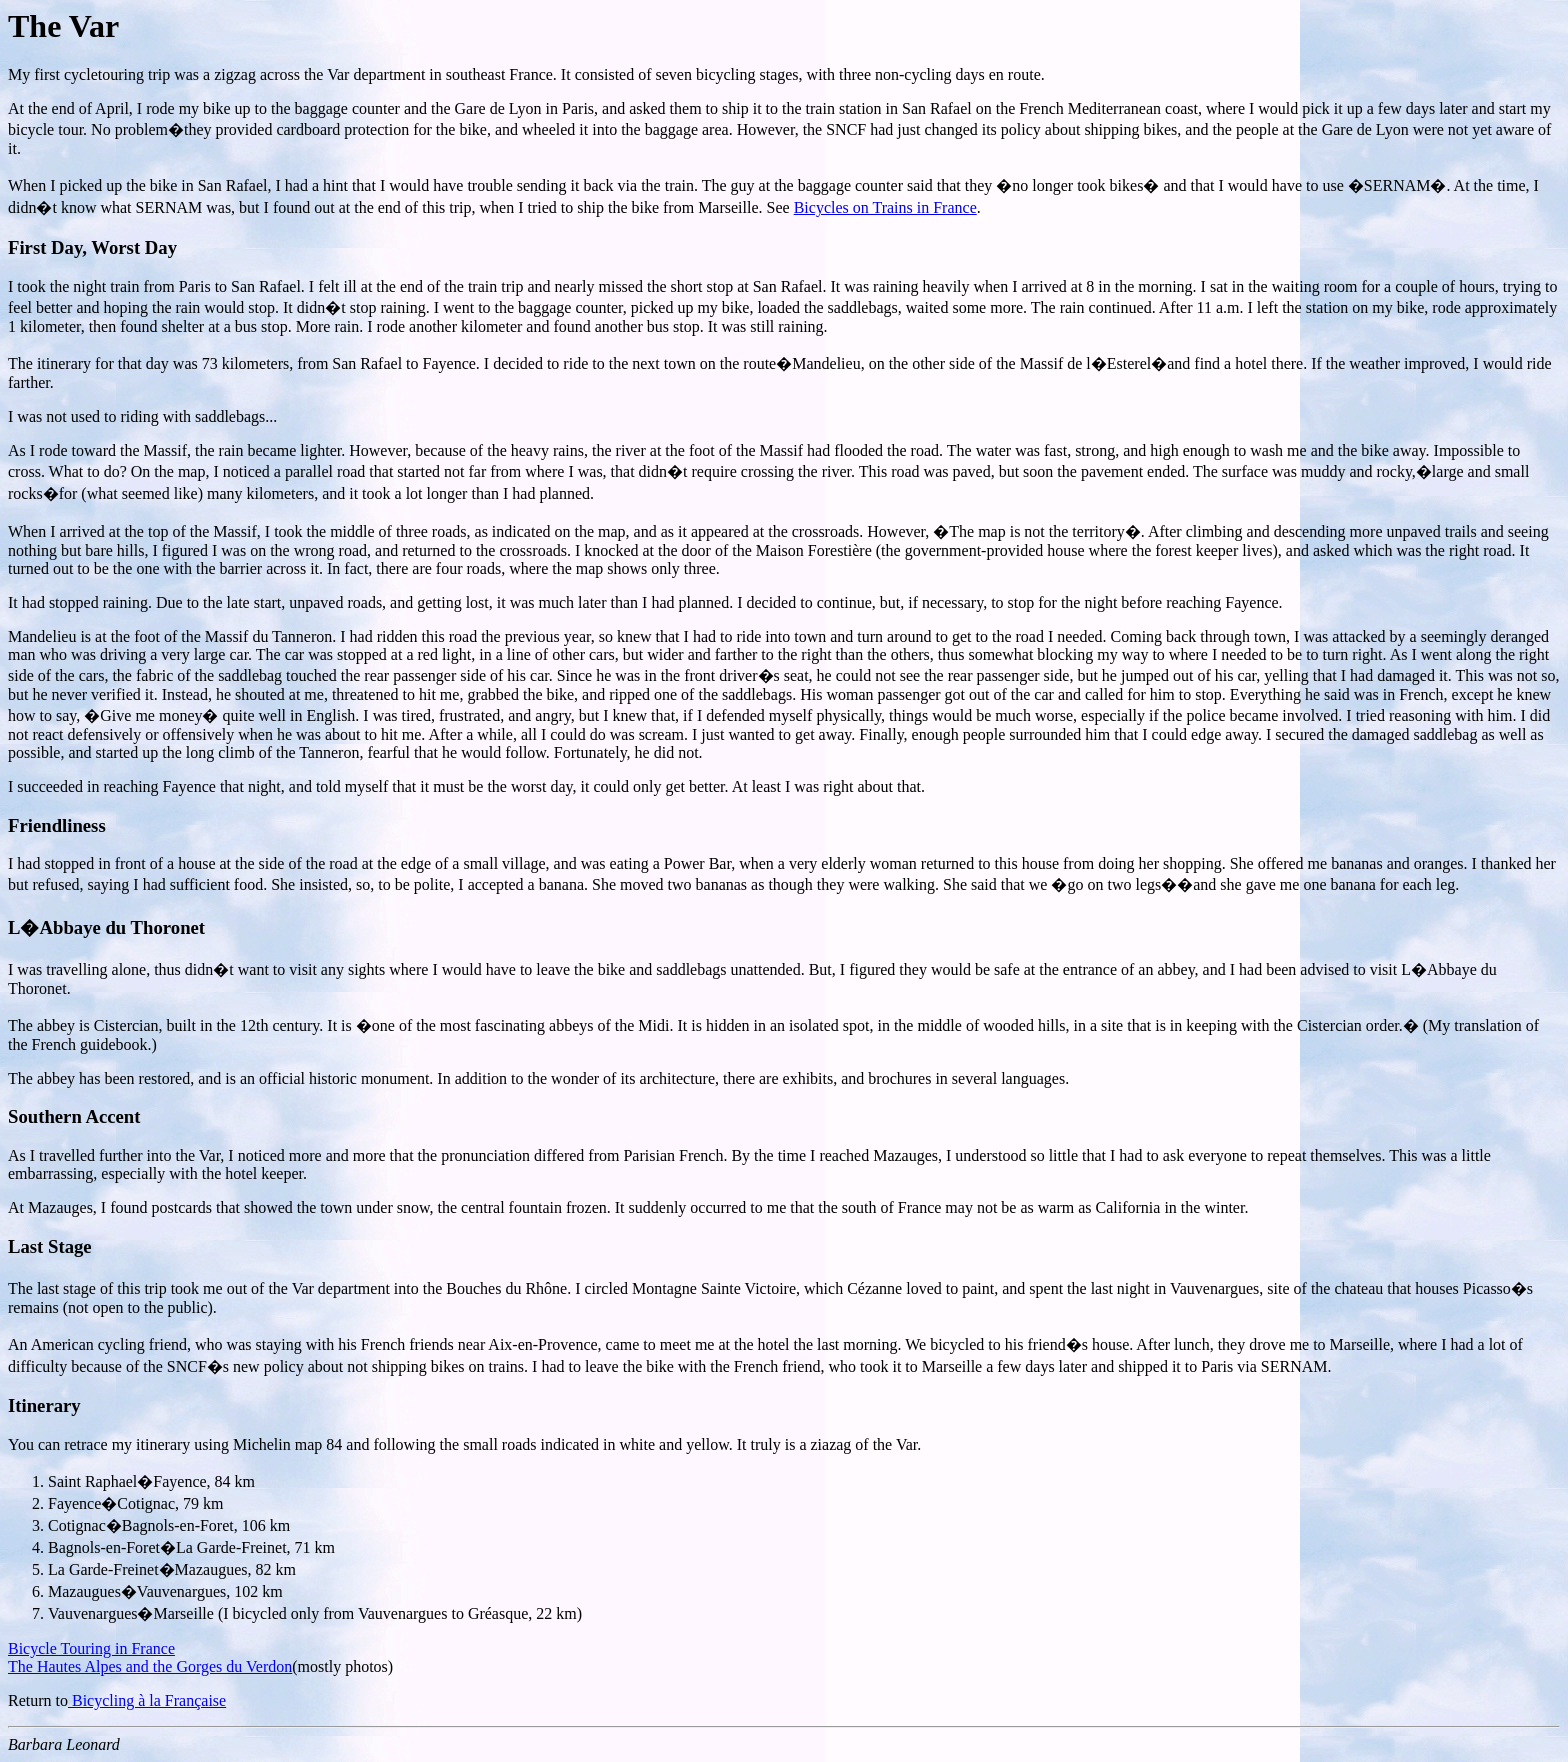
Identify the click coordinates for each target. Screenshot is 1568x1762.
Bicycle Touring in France (91, 1648)
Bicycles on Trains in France (885, 207)
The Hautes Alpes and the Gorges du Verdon (150, 1666)
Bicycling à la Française (147, 1700)
